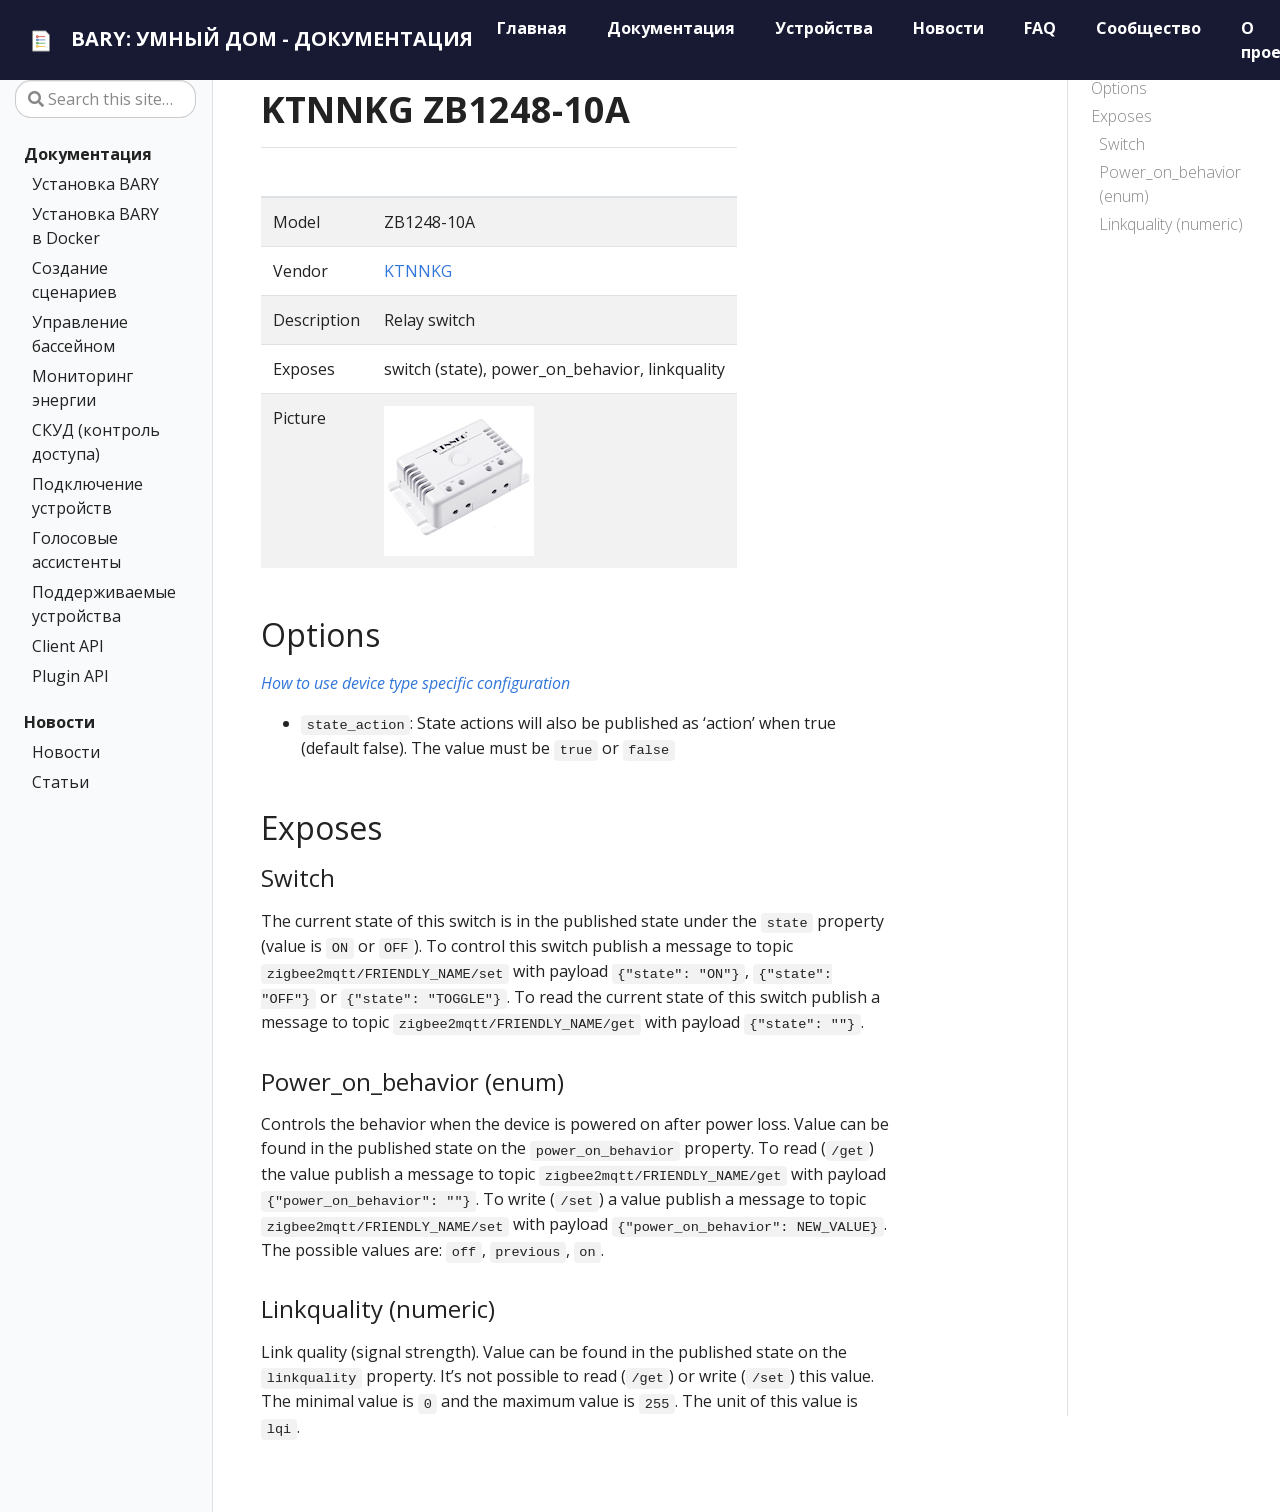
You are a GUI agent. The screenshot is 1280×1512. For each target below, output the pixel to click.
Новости (59, 722)
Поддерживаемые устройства (101, 604)
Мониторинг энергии (82, 388)
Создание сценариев (74, 280)
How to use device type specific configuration (415, 683)
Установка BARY (95, 184)
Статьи (60, 782)
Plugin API (70, 676)
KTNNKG (418, 271)
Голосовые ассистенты (76, 550)
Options (1119, 88)
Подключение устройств (87, 496)
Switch (1122, 144)
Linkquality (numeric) (1171, 224)
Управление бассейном (80, 334)
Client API (68, 646)
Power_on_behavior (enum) (1170, 184)
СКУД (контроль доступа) (96, 442)
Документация (88, 154)
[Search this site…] (105, 99)
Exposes (1121, 116)
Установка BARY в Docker (95, 226)
